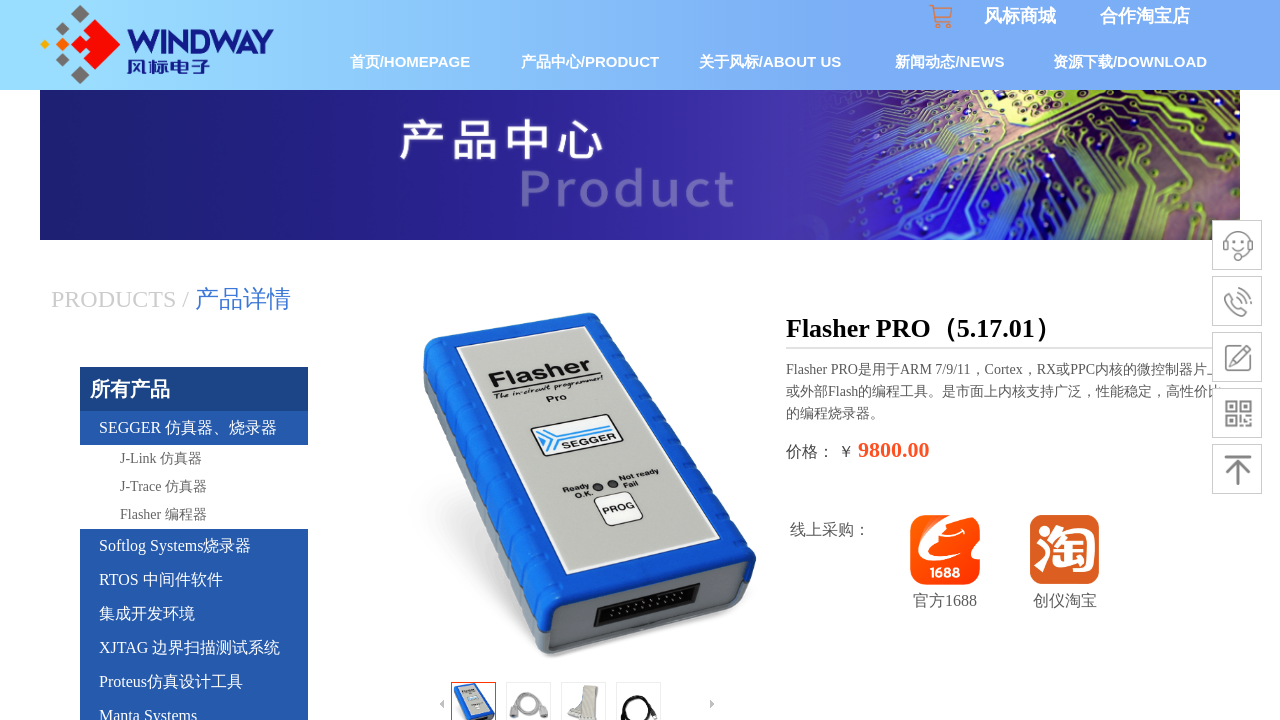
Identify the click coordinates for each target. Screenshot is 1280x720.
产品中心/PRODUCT (590, 61)
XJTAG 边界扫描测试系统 (189, 647)
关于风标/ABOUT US (770, 61)
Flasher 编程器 (163, 514)
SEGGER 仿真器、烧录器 (188, 427)
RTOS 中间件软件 (161, 579)
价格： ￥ (820, 451)
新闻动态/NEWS (949, 61)
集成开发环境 (147, 613)
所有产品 (130, 389)
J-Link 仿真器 (161, 458)
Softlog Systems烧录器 (175, 545)
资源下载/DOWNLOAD (1130, 61)
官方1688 (945, 600)
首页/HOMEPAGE (410, 61)
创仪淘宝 (1065, 600)
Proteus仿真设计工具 (171, 681)
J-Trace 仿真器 (163, 486)
